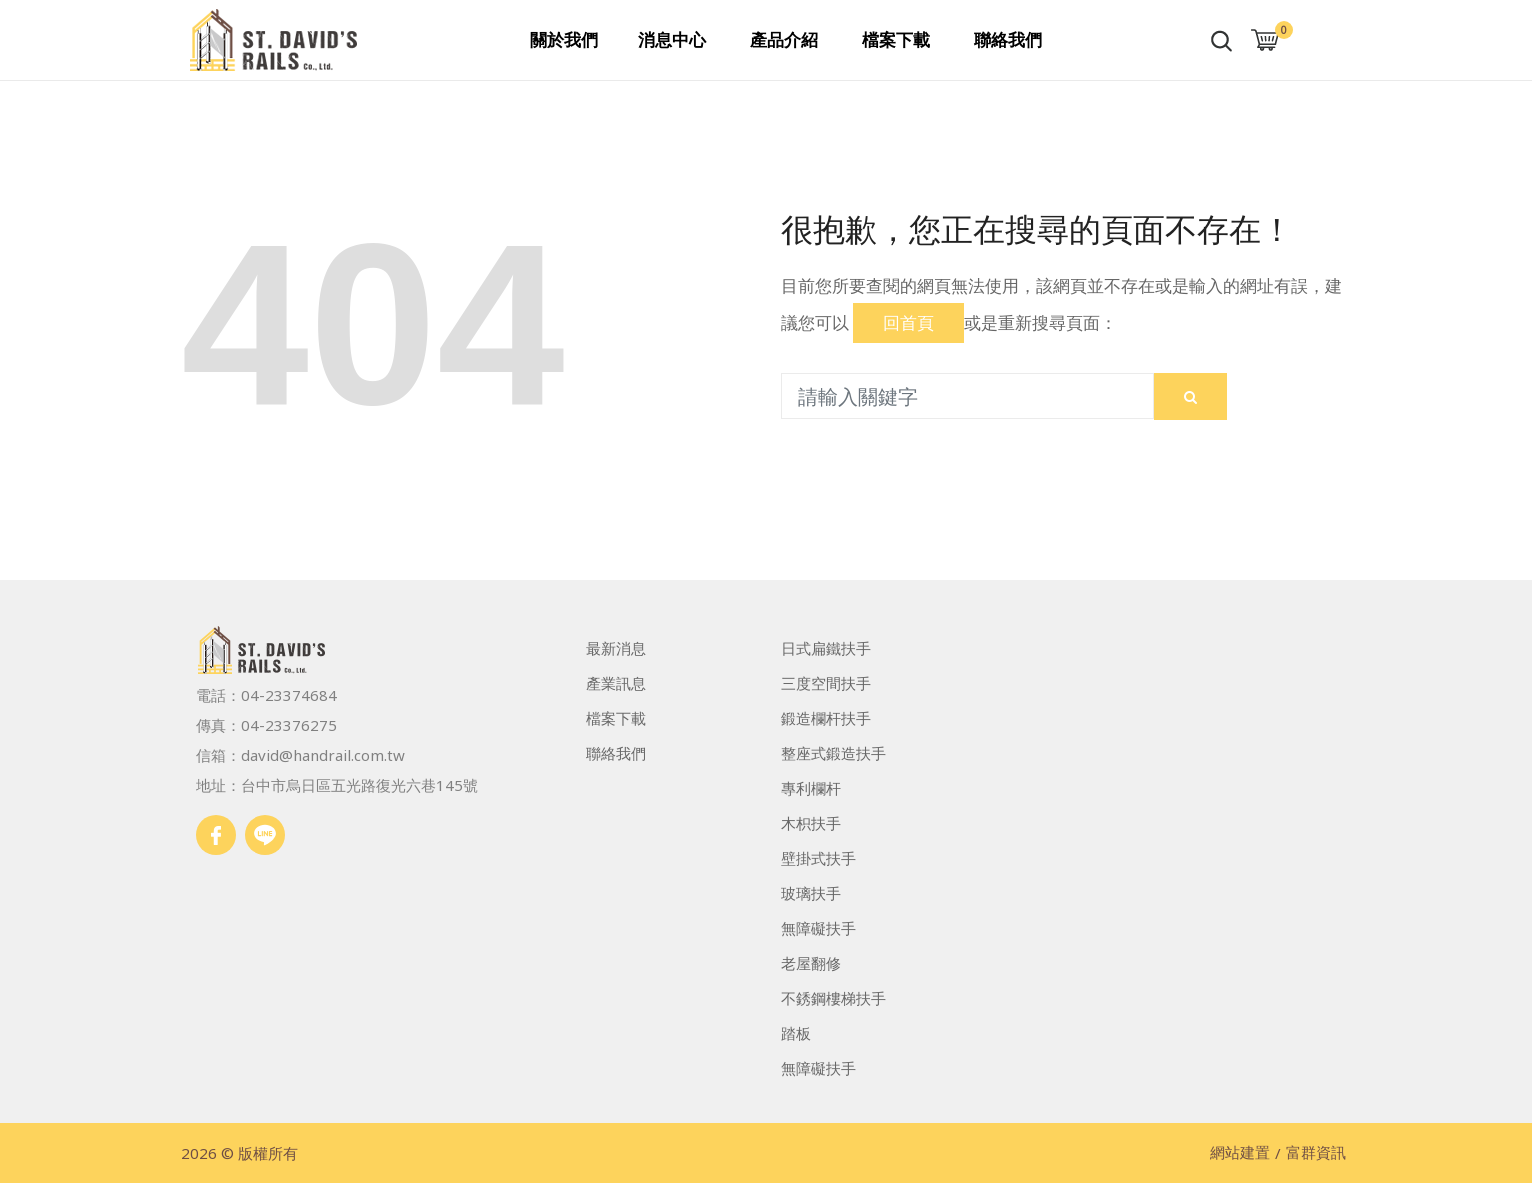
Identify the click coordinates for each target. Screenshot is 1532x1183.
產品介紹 (784, 39)
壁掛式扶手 (818, 858)
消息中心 (672, 39)
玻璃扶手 (811, 893)
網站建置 (1240, 1153)
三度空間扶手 (826, 683)
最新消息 (616, 648)
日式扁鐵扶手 (826, 648)
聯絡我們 (1008, 39)
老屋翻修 (811, 963)
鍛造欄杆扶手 (826, 718)
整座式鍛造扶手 (833, 753)
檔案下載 (896, 39)
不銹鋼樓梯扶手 (833, 998)
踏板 (796, 1033)
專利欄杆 (811, 788)
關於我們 (564, 39)
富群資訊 (1316, 1153)
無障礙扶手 (818, 928)
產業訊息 (616, 683)
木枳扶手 (811, 823)
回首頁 (908, 322)
